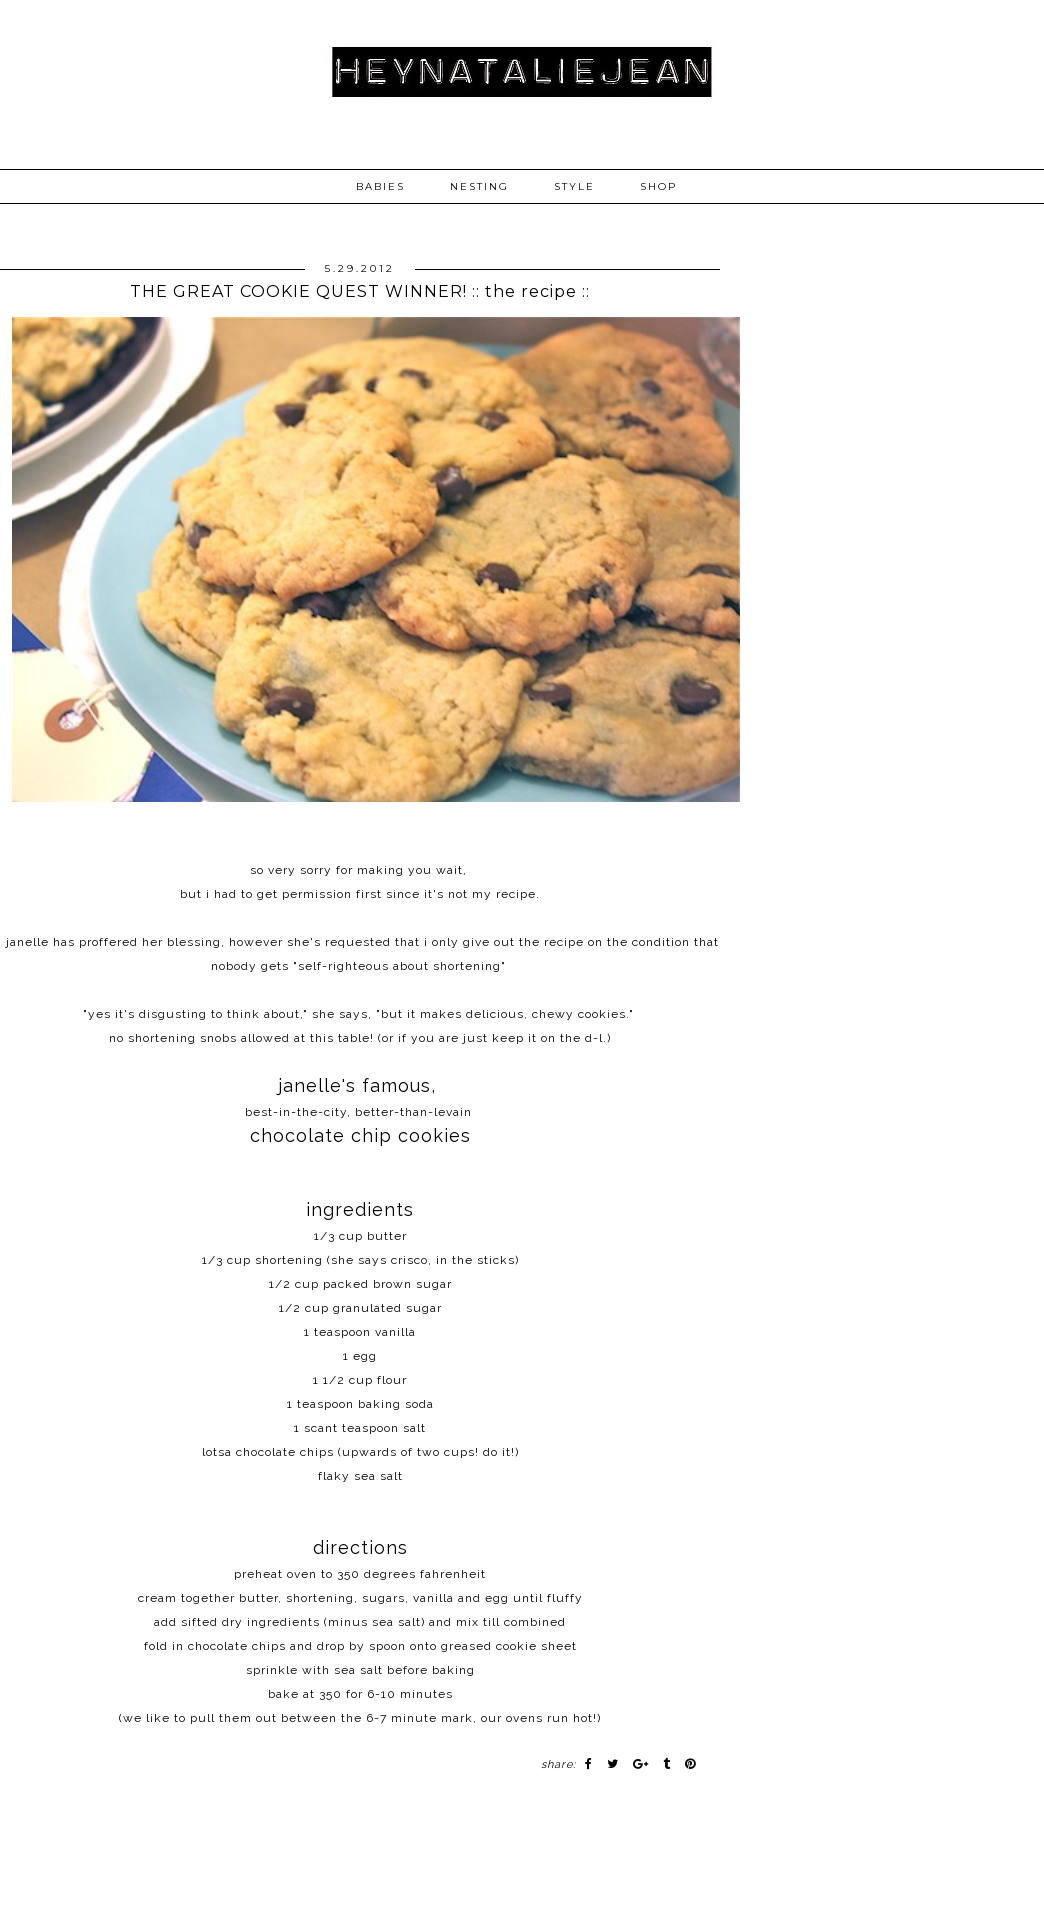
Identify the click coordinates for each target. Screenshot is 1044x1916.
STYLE (574, 186)
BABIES (380, 186)
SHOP (658, 186)
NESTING (479, 186)
